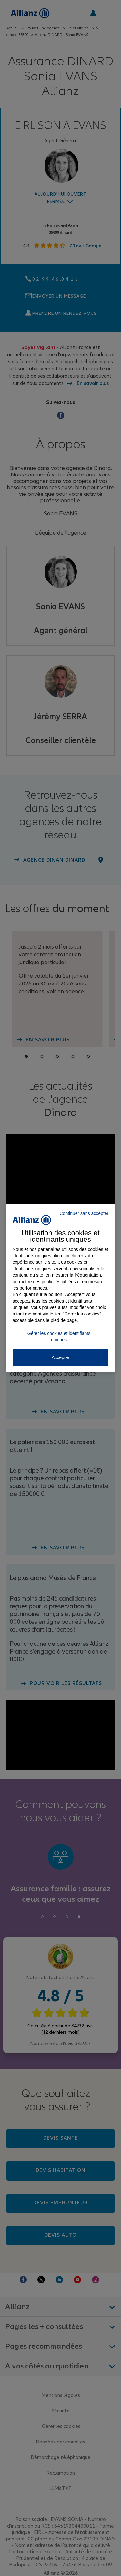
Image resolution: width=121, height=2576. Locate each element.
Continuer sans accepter (83, 1213)
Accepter (60, 1357)
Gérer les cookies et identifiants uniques (58, 1336)
